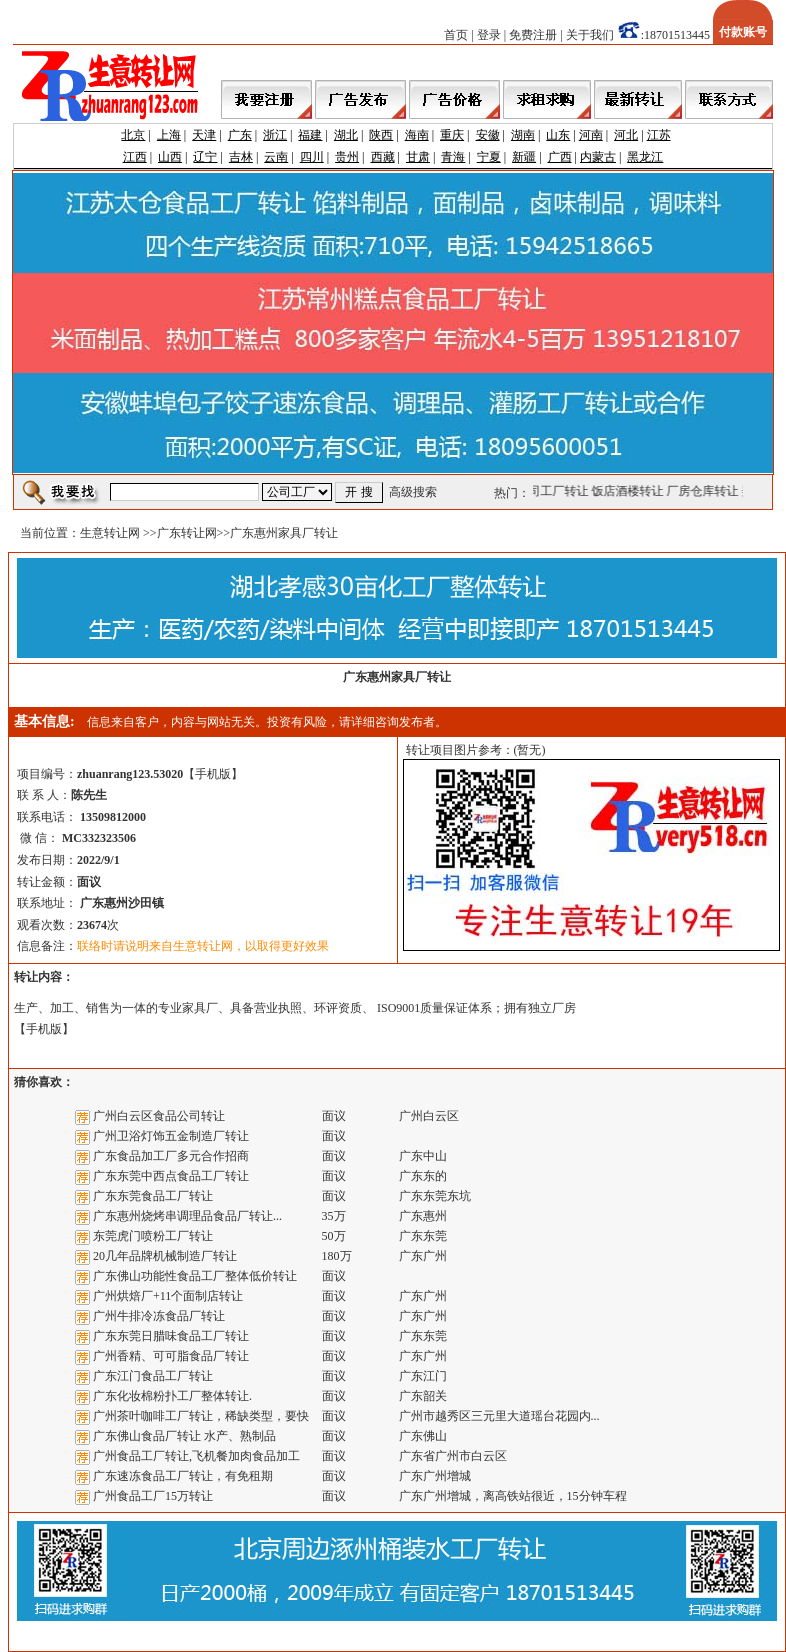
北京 (133, 135)
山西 (170, 157)
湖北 (346, 135)
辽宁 (205, 157)
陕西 (381, 135)
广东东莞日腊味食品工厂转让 (171, 1336)
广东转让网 (187, 533)
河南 (591, 135)
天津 (204, 135)
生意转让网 (110, 533)
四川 (312, 157)
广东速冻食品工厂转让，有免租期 (183, 1476)
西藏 (383, 157)
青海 (453, 157)
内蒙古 (598, 157)
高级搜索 (413, 492)
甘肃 (418, 157)
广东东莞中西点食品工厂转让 (171, 1176)
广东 (240, 135)
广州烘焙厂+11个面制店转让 (168, 1296)
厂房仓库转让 (705, 491)
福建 (310, 135)
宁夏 (489, 157)
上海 (169, 135)
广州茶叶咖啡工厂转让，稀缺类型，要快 (201, 1416)
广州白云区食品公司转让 (159, 1116)
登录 (489, 35)
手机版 (213, 774)
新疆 (524, 157)
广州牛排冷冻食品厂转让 (159, 1316)
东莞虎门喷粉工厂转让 (153, 1236)
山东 (558, 135)
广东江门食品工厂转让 (153, 1376)
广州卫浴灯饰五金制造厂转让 (171, 1136)
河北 (626, 135)
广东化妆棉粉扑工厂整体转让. (172, 1396)
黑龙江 (645, 157)
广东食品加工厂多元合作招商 (171, 1156)
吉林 (241, 157)
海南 (417, 135)
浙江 (275, 135)
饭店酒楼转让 (630, 491)
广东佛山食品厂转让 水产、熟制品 (184, 1436)
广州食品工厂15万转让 (153, 1496)
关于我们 (590, 35)
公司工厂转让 (555, 491)
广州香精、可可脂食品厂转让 (171, 1356)
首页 (456, 35)
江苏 (659, 135)
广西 (560, 157)
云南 (276, 157)
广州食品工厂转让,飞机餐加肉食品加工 (196, 1456)
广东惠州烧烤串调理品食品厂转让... (187, 1216)
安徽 (488, 135)
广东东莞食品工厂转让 (153, 1196)
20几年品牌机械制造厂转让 (165, 1256)
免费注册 (533, 35)
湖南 (523, 135)
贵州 (347, 157)
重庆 (452, 135)
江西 (135, 157)
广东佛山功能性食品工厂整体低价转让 (195, 1276)
